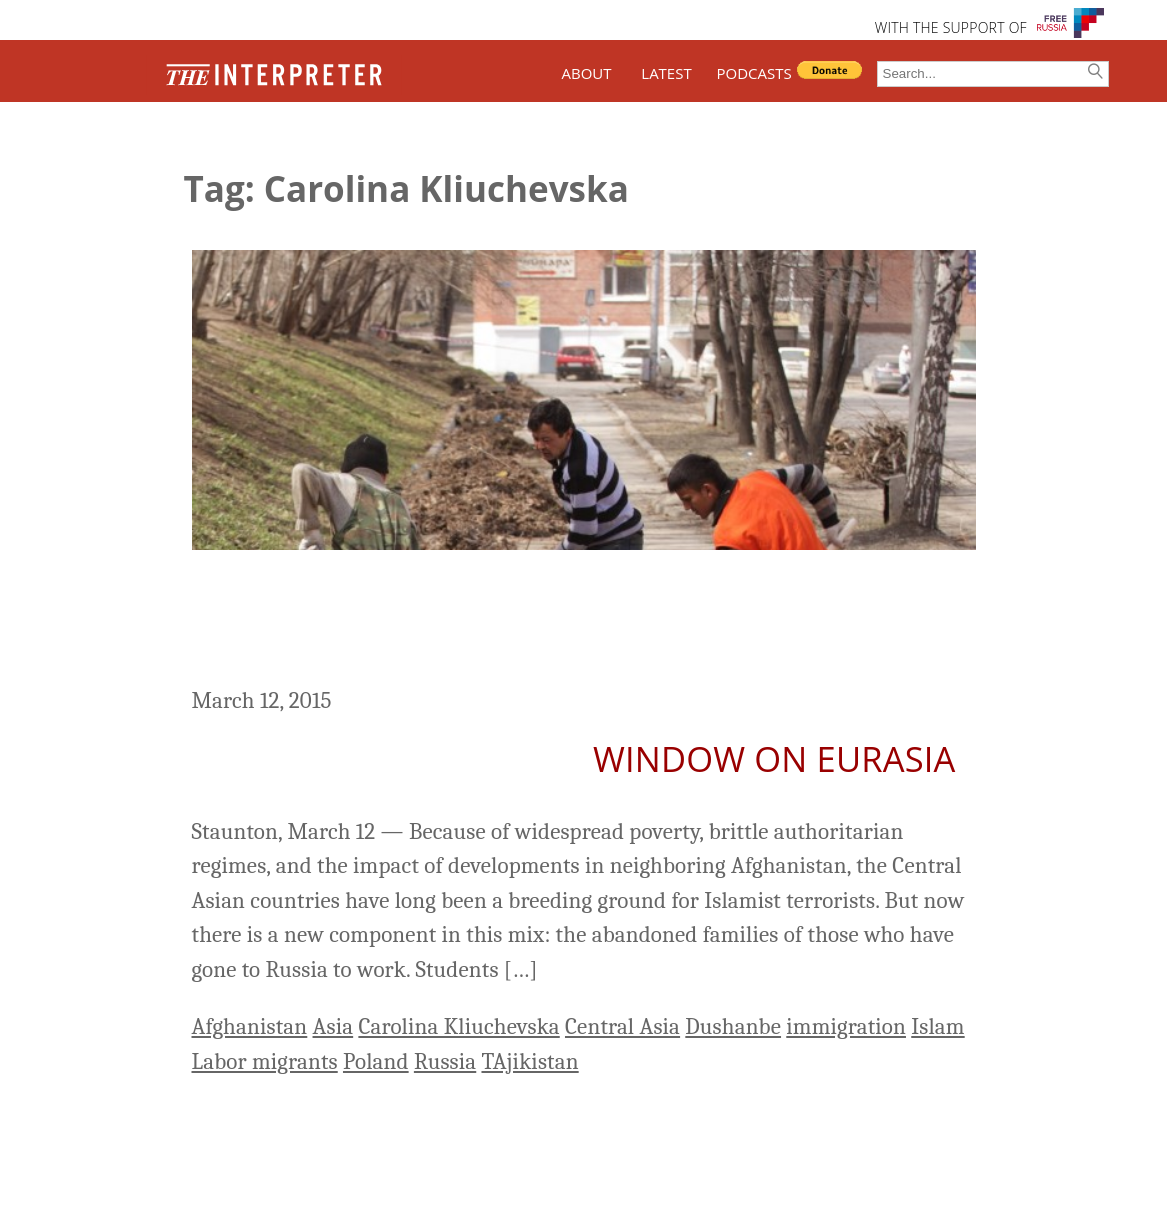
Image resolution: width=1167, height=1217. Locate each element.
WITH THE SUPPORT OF (951, 27)
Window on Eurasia (774, 758)
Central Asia (622, 1026)
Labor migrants (265, 1061)
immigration (846, 1026)
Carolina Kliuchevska (458, 1026)
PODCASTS (754, 73)
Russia (445, 1061)
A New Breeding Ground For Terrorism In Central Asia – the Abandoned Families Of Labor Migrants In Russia (560, 621)
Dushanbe (733, 1026)
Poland (376, 1061)
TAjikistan (529, 1061)
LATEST (666, 73)
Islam (937, 1026)
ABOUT (586, 73)
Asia (333, 1026)
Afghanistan (250, 1026)
